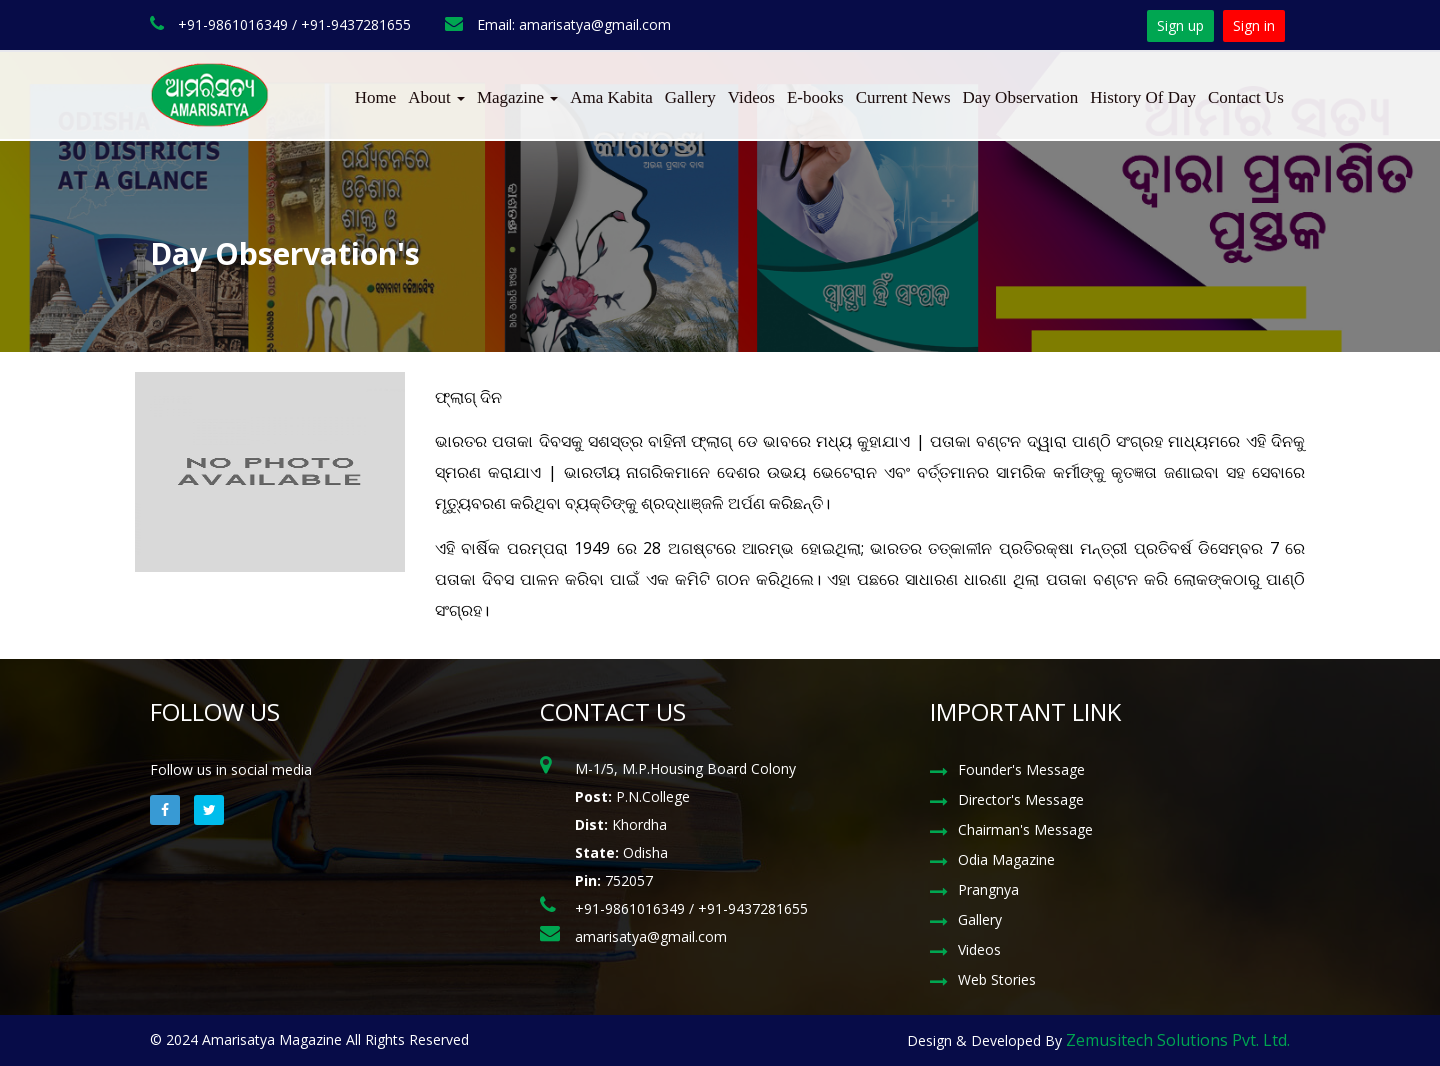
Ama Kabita (611, 97)
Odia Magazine (1006, 859)
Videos (751, 97)
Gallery (690, 97)
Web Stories (997, 979)
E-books (815, 97)
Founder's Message (1021, 769)
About (436, 97)
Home (376, 97)
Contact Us (1246, 97)
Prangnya (988, 889)
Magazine (517, 97)
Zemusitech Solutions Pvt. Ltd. (1178, 1040)
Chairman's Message (1025, 829)
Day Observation (1021, 97)
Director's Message (1021, 799)
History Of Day (1143, 97)
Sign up (1180, 25)
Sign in (1254, 25)
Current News (903, 97)
